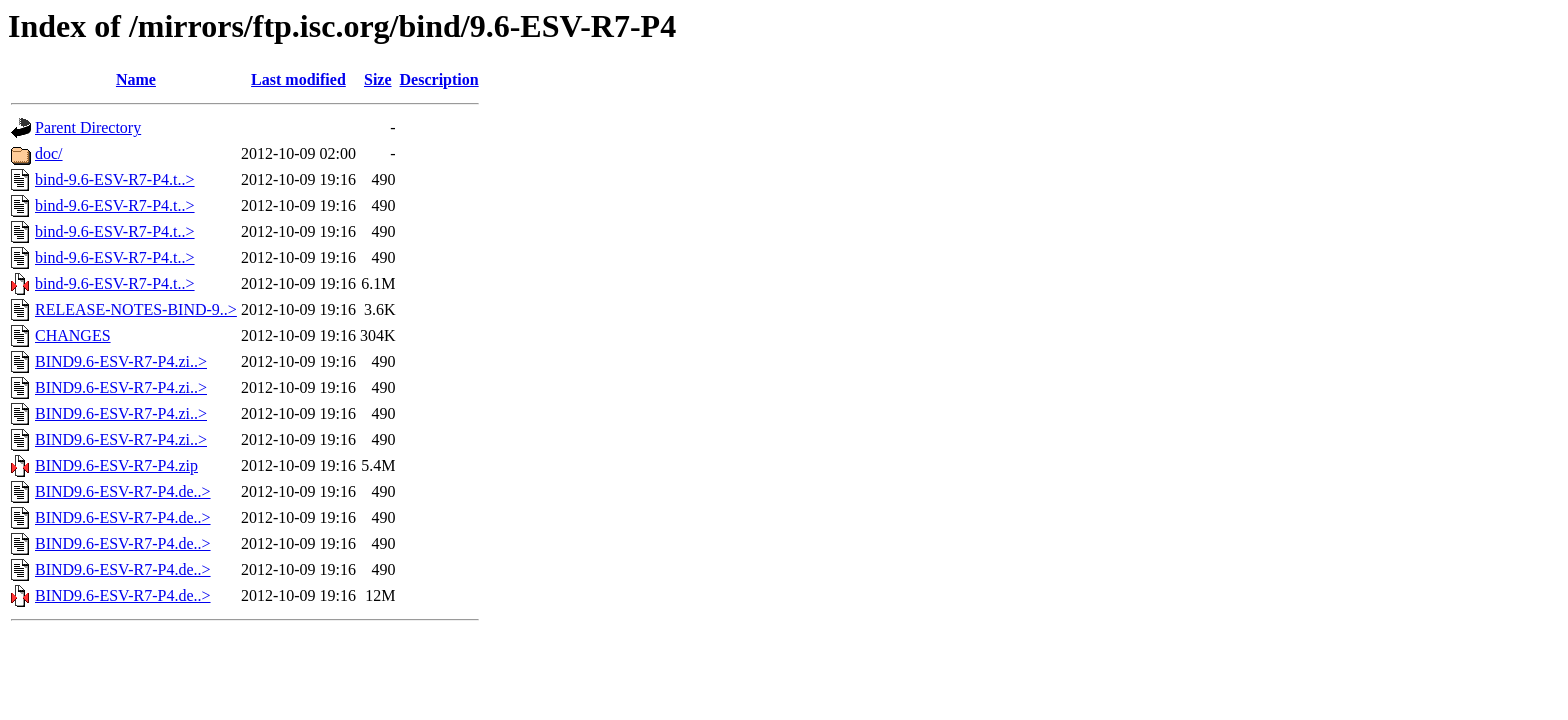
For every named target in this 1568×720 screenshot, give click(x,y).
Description (439, 79)
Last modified (298, 79)
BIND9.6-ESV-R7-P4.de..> (123, 491)
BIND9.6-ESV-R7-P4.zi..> (121, 361)
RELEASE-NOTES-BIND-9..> (136, 309)
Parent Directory (88, 127)
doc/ (49, 153)
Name (136, 79)
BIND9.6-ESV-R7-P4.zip (116, 465)
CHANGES (73, 335)
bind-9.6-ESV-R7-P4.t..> (115, 179)
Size (378, 79)
